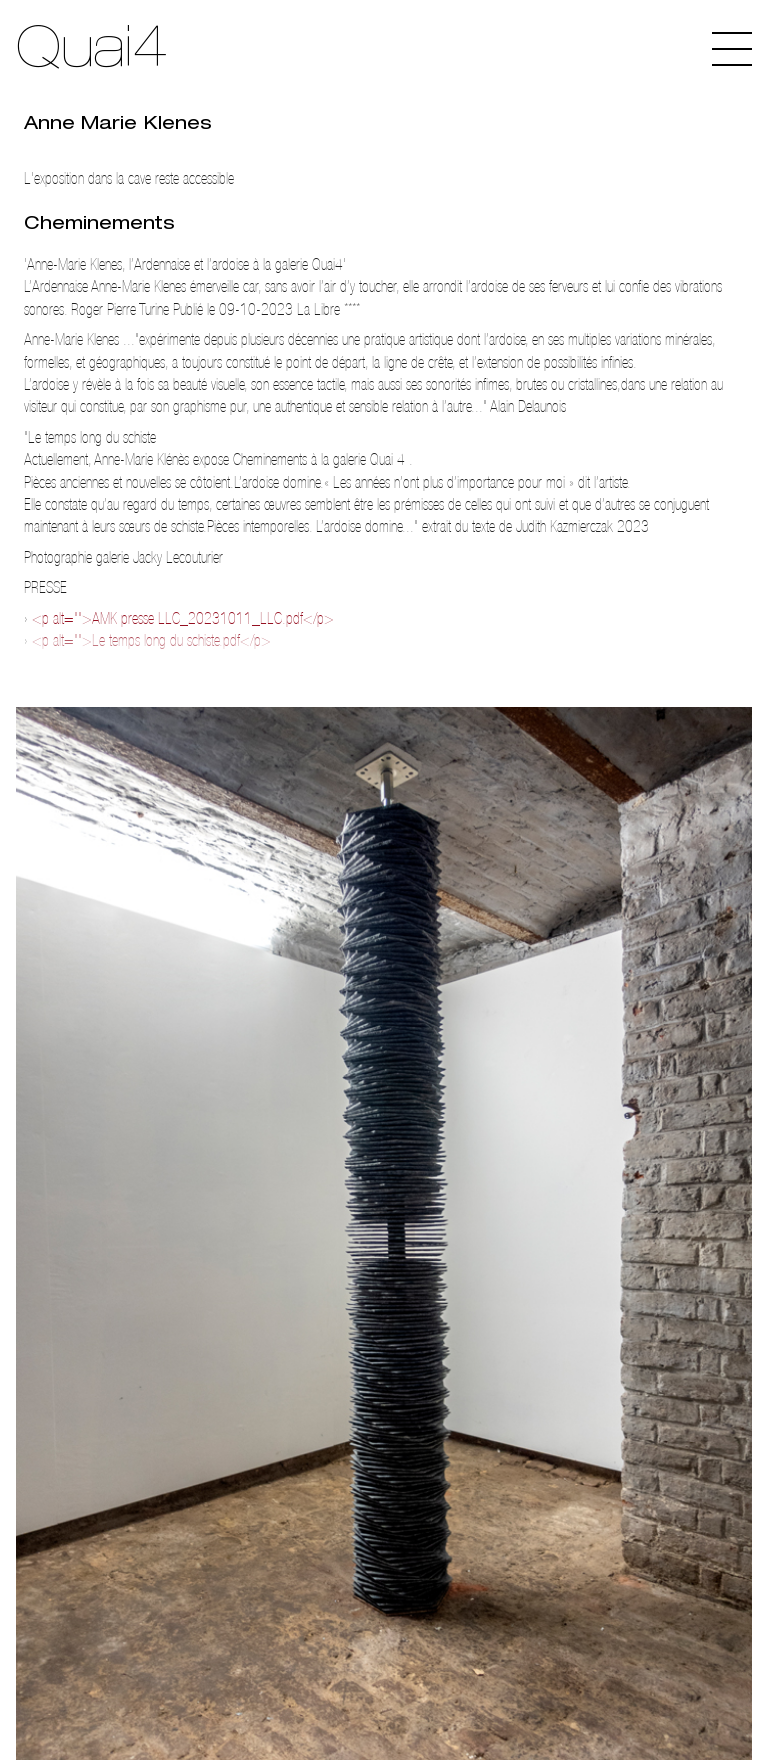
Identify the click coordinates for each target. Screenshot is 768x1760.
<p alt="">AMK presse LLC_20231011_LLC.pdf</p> (183, 618)
